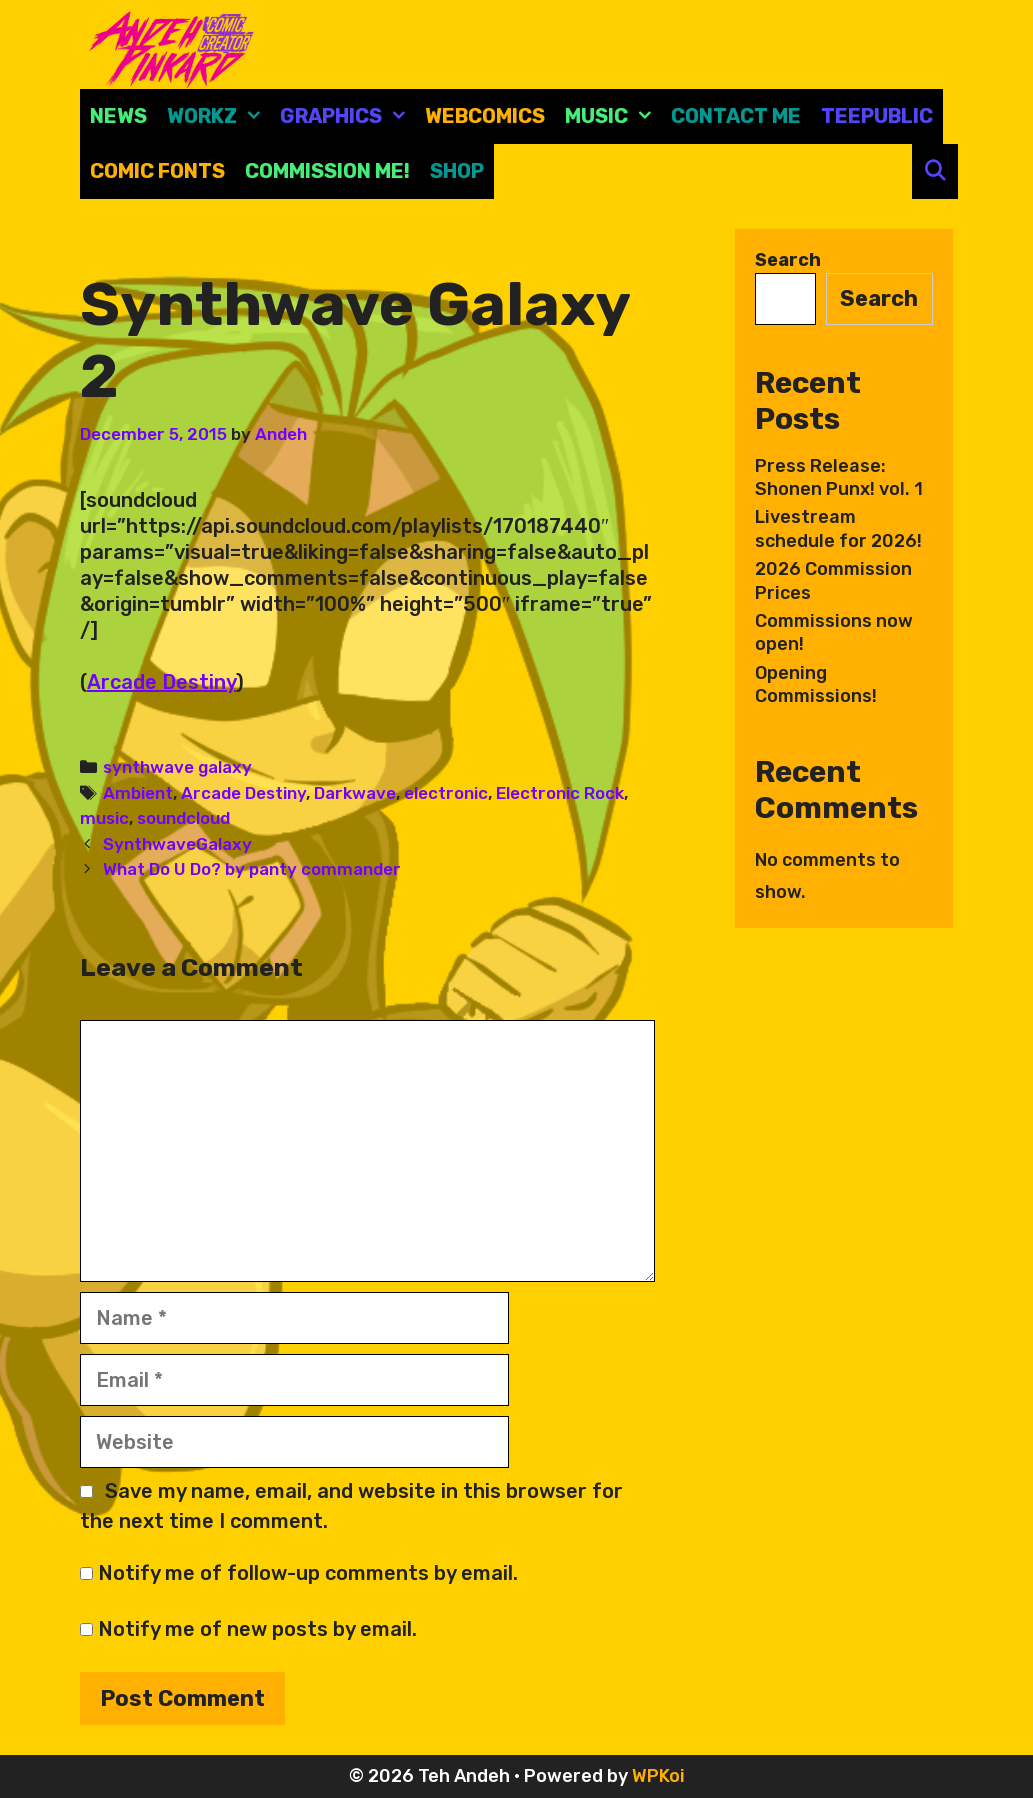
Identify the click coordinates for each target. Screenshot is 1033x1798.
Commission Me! (327, 171)
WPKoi (658, 1776)
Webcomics (485, 116)
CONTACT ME (736, 116)
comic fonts (157, 171)
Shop (457, 171)
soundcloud (183, 818)
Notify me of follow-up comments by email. (308, 1573)
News (118, 116)
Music (613, 116)
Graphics (347, 116)
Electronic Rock (560, 793)
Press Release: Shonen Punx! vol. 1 (839, 477)
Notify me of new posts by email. (257, 1629)
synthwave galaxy (177, 767)
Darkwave (355, 793)
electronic (446, 793)
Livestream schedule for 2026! (838, 528)
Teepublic (877, 116)
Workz (218, 116)
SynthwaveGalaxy (177, 844)
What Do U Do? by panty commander (252, 869)
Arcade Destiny (161, 682)
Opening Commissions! (816, 684)
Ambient (138, 793)
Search (788, 260)
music (104, 818)
